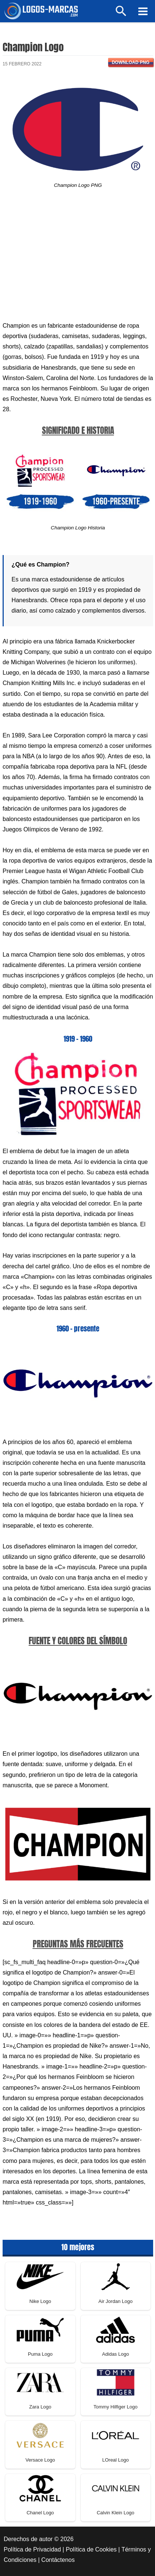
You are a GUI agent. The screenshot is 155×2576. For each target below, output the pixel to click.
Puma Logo (40, 2354)
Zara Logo (40, 2407)
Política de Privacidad (32, 2549)
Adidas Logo (115, 2354)
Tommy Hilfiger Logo (116, 2407)
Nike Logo (40, 2301)
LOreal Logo (115, 2460)
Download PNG (130, 62)
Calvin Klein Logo (115, 2512)
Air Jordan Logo (116, 2301)
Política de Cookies (91, 2549)
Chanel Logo (40, 2512)
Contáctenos (58, 2560)
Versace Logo (40, 2460)
